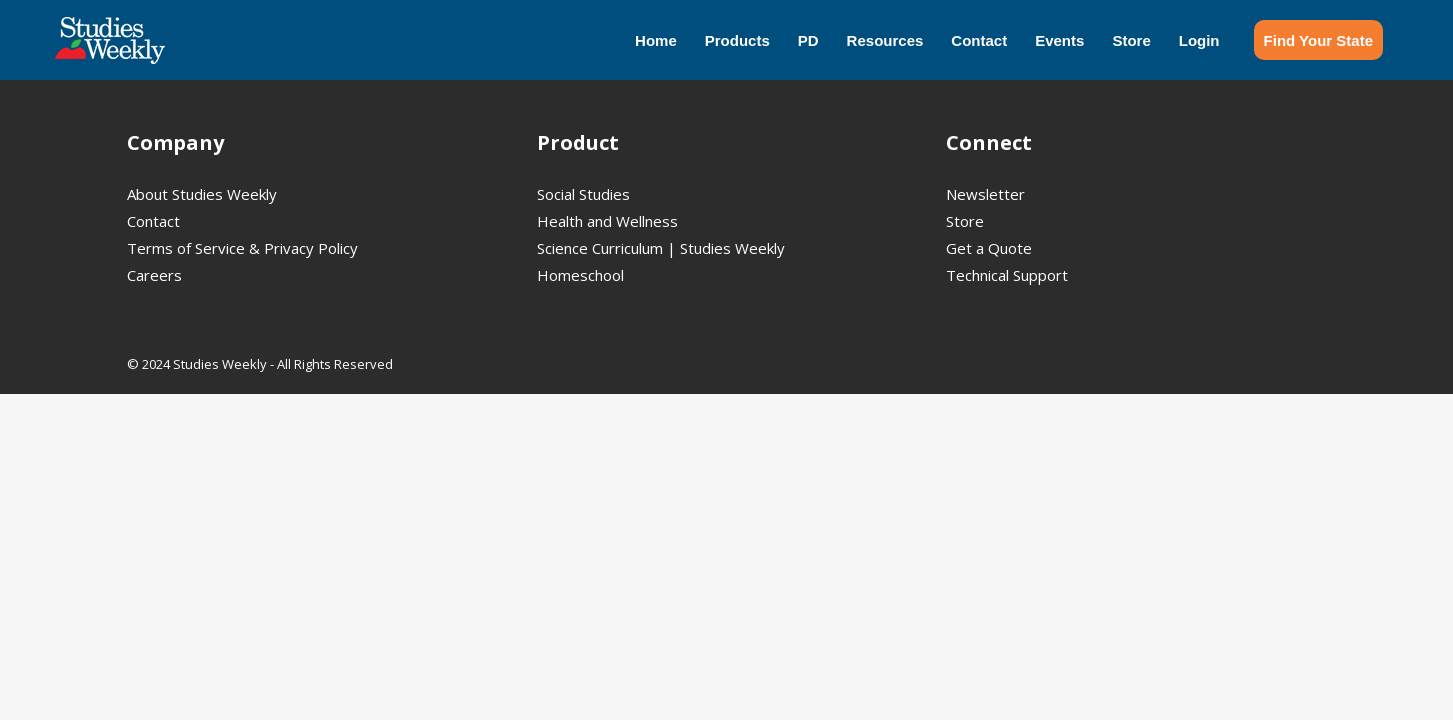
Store (965, 221)
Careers (154, 275)
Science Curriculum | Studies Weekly (661, 248)
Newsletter (985, 194)
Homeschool (580, 275)
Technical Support (1007, 275)
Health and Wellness (607, 221)
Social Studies (583, 194)
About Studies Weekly (202, 194)
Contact (153, 221)
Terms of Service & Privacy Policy (242, 248)
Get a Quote (989, 248)
